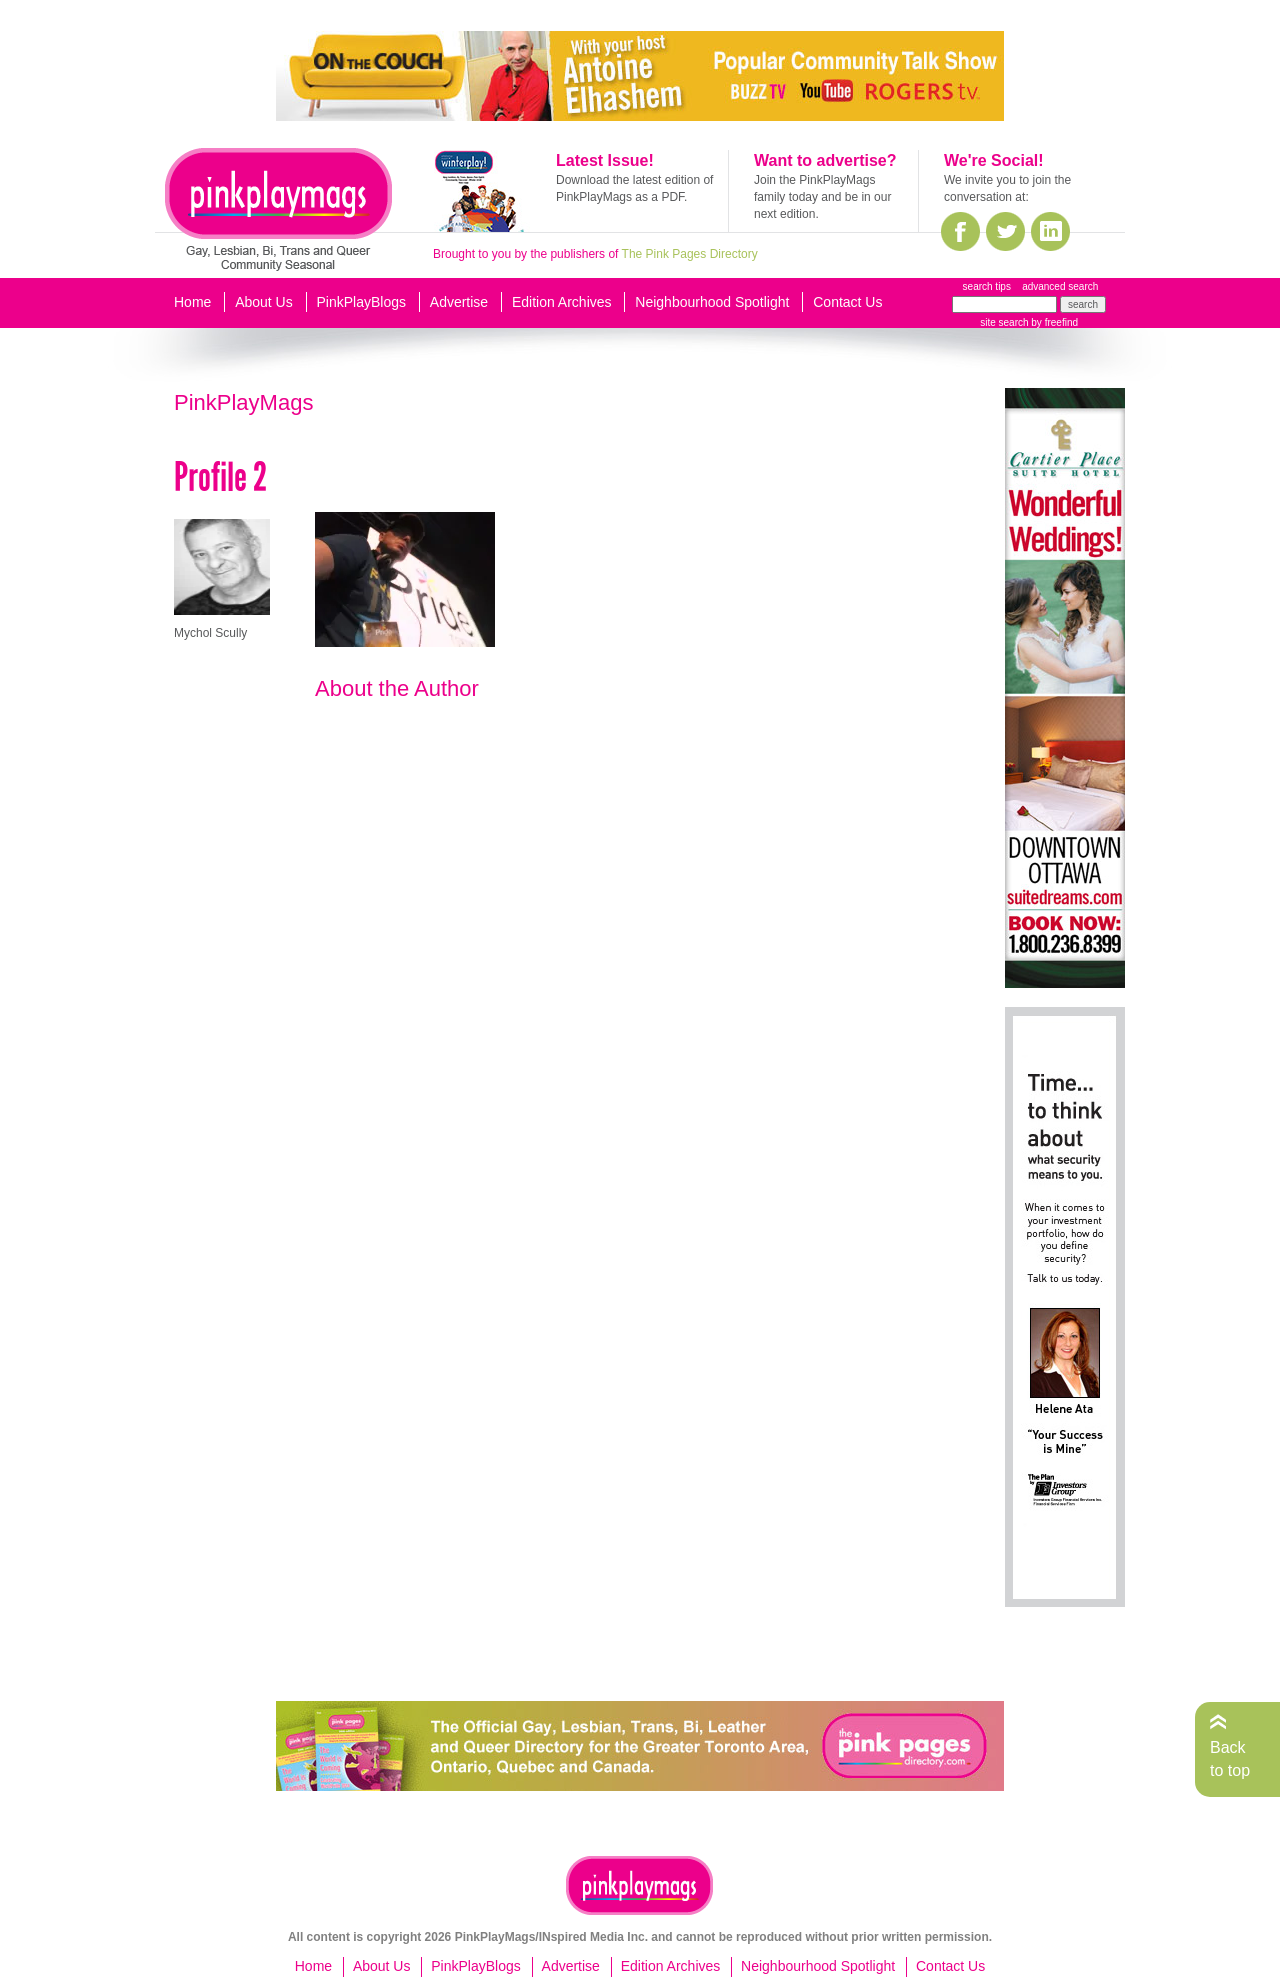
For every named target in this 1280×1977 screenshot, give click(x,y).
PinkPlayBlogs (362, 302)
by (1053, 322)
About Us (264, 302)
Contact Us (847, 302)
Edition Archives (562, 302)
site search (1004, 322)
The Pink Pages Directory (690, 254)
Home (192, 302)
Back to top (1230, 1758)
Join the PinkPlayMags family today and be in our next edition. (822, 197)
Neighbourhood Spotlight (712, 302)
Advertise (459, 302)
